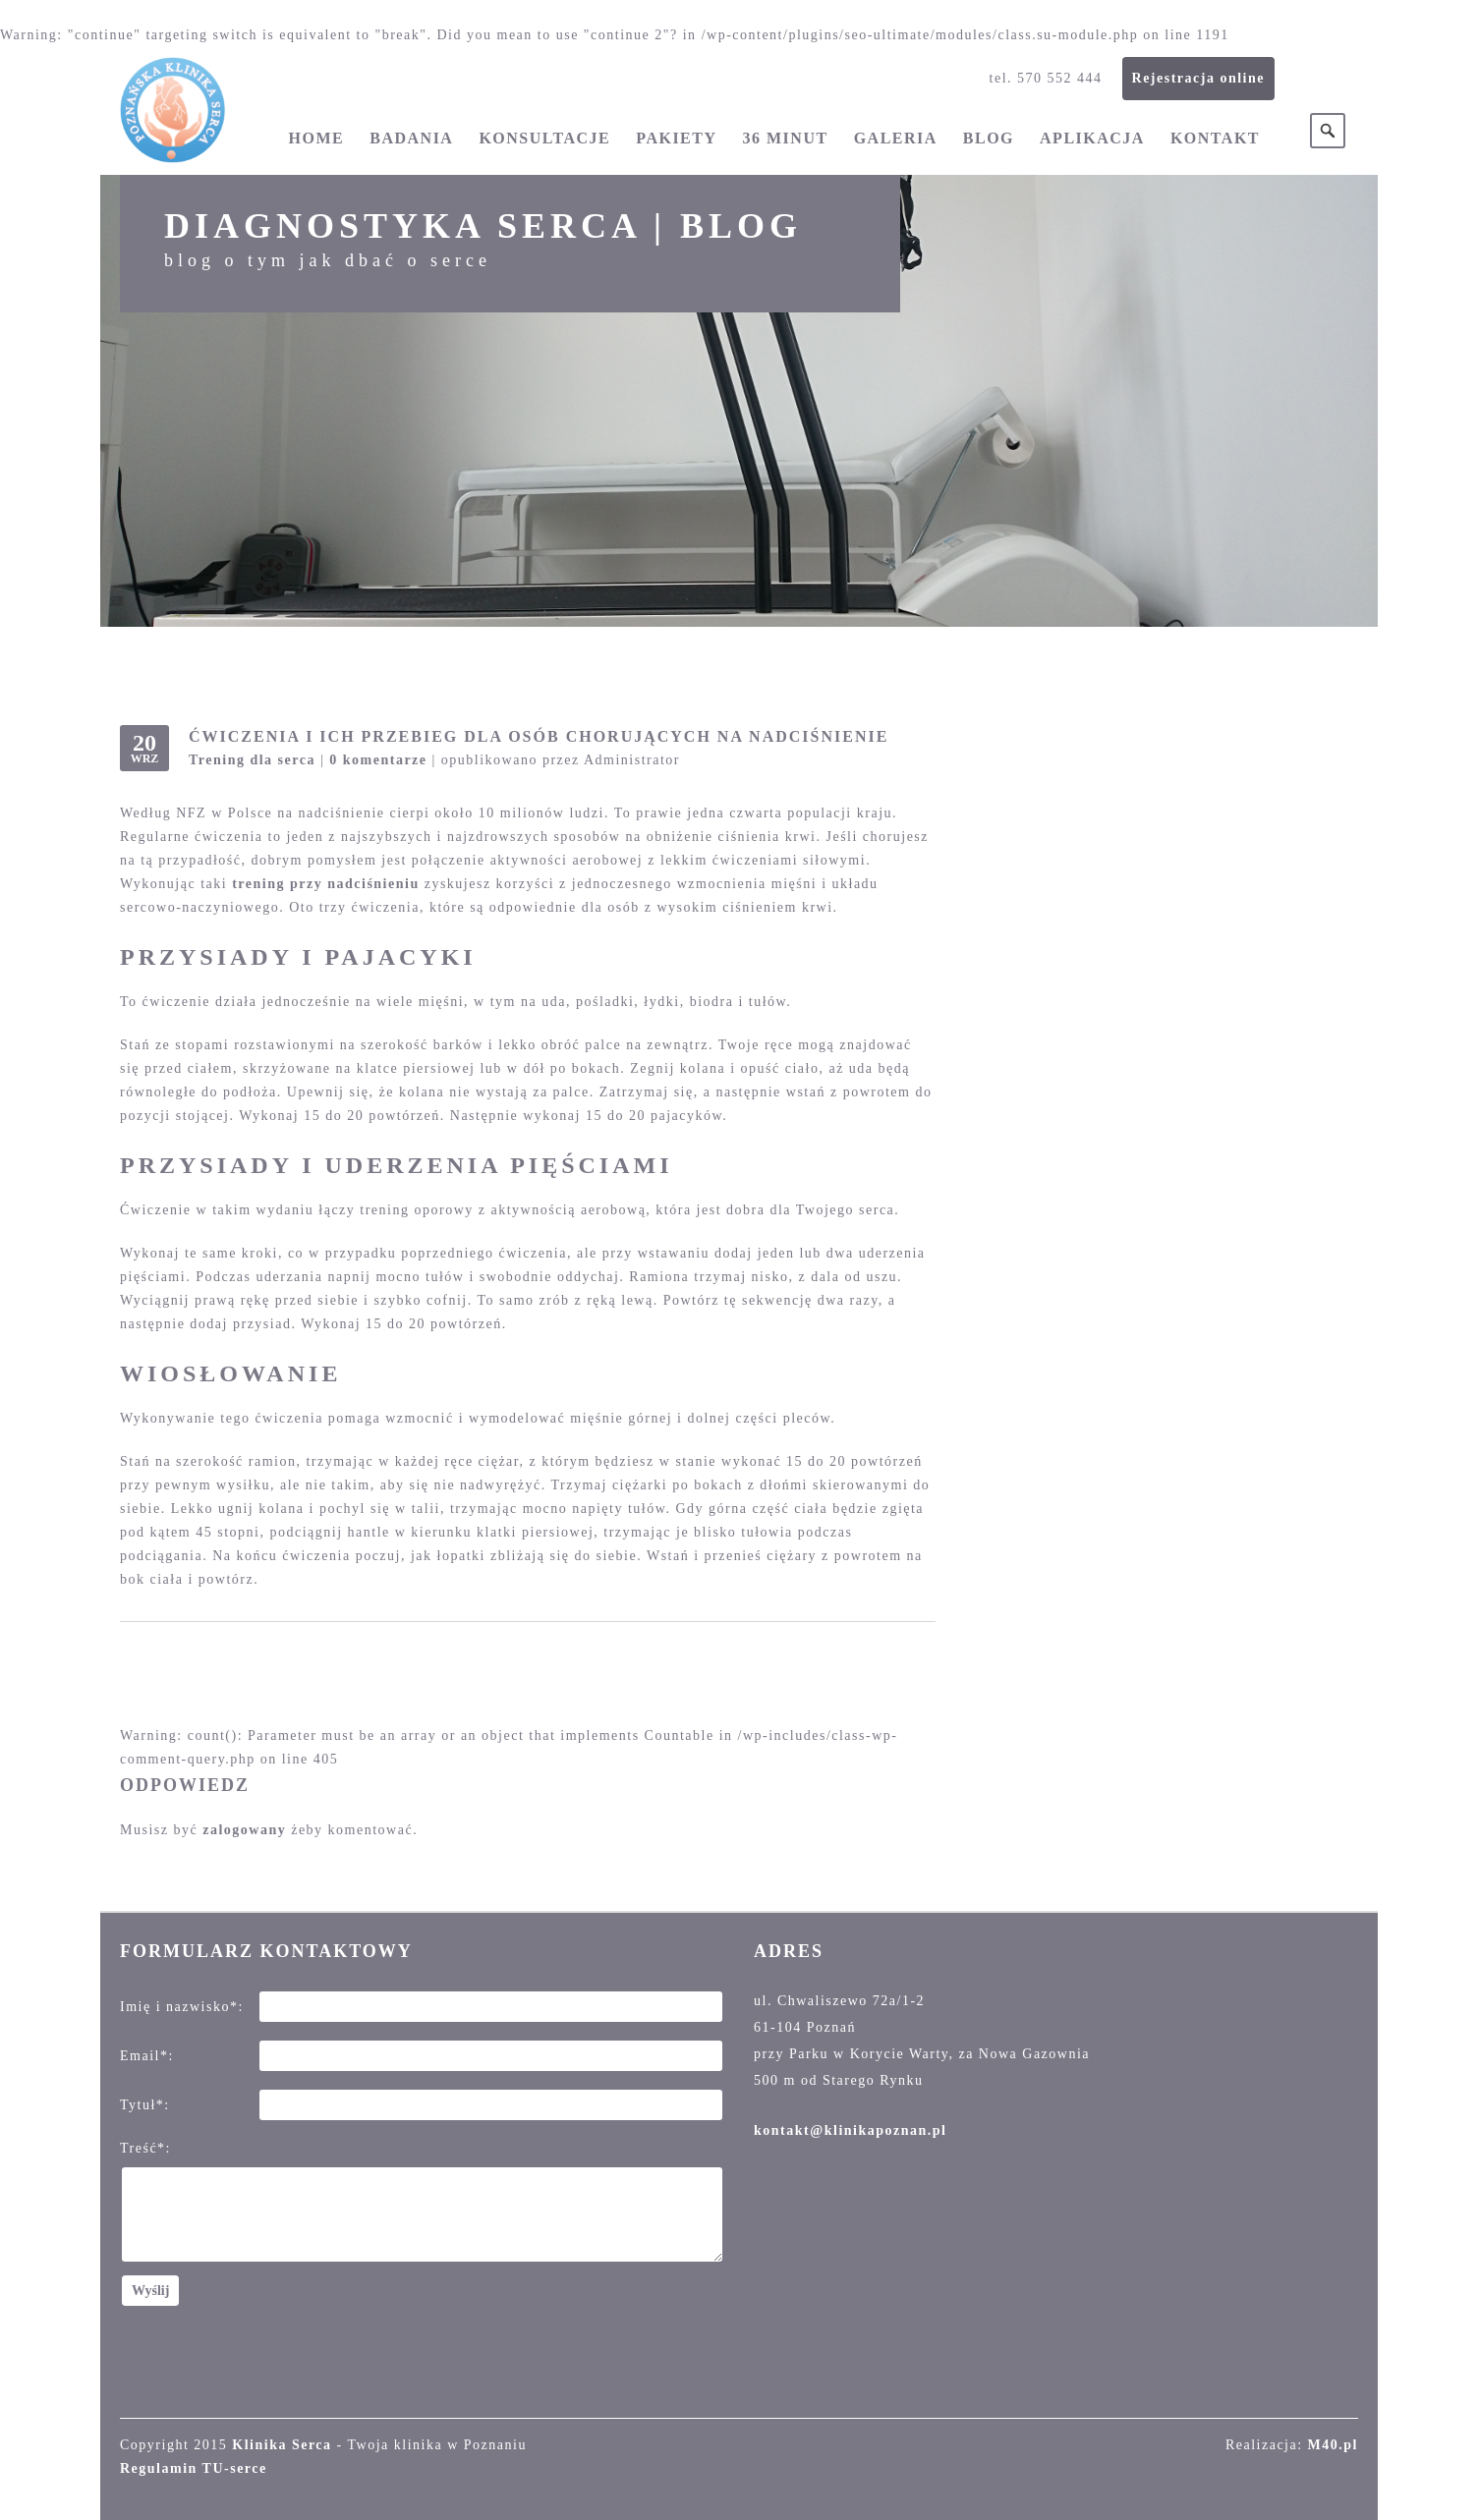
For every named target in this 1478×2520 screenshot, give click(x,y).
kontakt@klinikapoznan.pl (850, 2130)
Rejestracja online (1198, 78)
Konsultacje (544, 138)
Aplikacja (1092, 138)
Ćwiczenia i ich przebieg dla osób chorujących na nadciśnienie (538, 736)
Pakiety (676, 138)
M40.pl (1333, 2444)
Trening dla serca (252, 760)
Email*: (147, 2055)
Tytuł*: (145, 2105)
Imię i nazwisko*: (182, 2006)
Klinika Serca (281, 2444)
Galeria (896, 138)
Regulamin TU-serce (193, 2468)
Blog (988, 138)
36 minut (785, 138)
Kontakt (1215, 138)
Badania (411, 138)
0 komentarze (377, 760)
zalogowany (244, 1829)
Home (317, 138)
